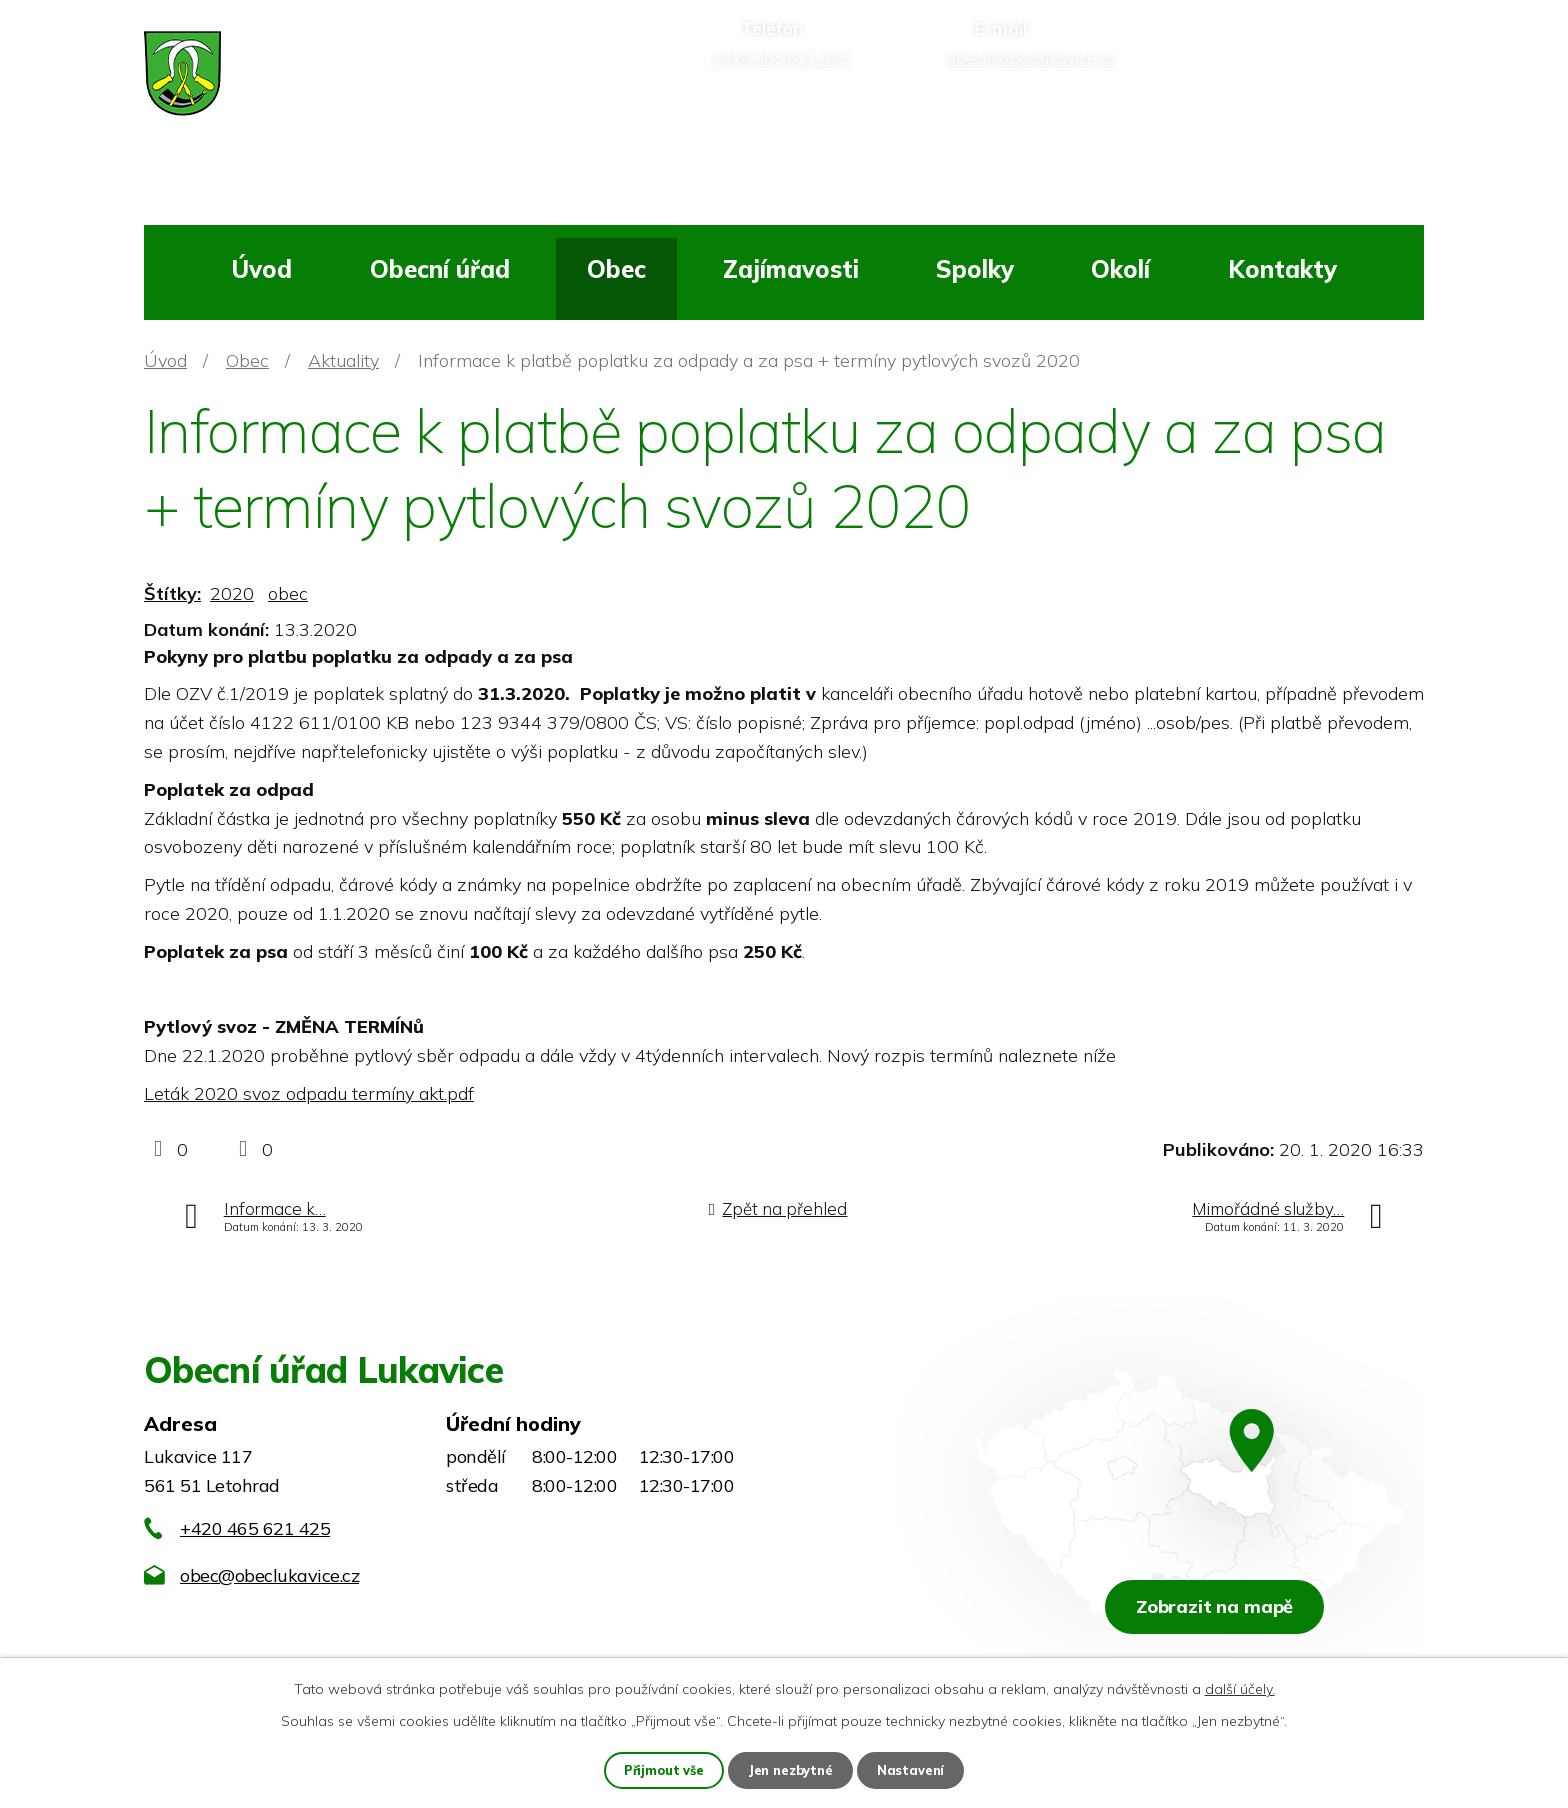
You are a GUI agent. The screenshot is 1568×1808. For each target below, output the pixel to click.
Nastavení (916, 1769)
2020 (232, 593)
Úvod (261, 269)
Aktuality (343, 360)
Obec (616, 269)
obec (288, 593)
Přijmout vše (660, 1769)
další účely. (1240, 1687)
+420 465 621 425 (255, 1528)
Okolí (1120, 269)
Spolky (975, 269)
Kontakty (1282, 269)
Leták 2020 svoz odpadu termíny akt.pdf (309, 1093)
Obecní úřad (440, 269)
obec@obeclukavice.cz (269, 1575)
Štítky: (172, 593)
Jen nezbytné (792, 1769)
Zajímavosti (791, 269)
